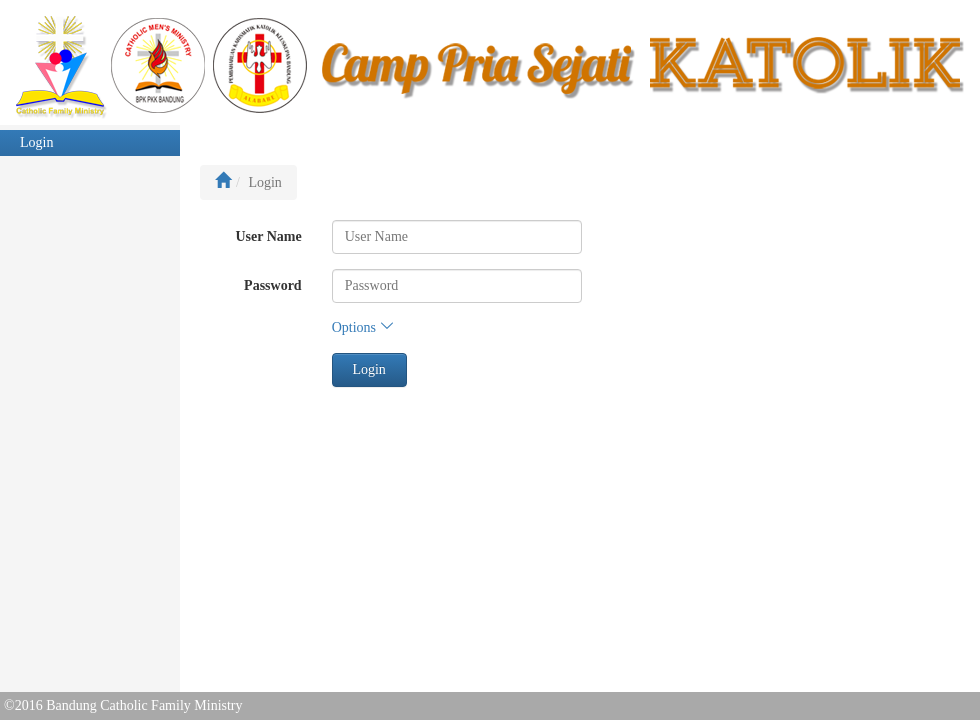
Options (363, 327)
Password (273, 285)
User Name (268, 236)
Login (36, 142)
